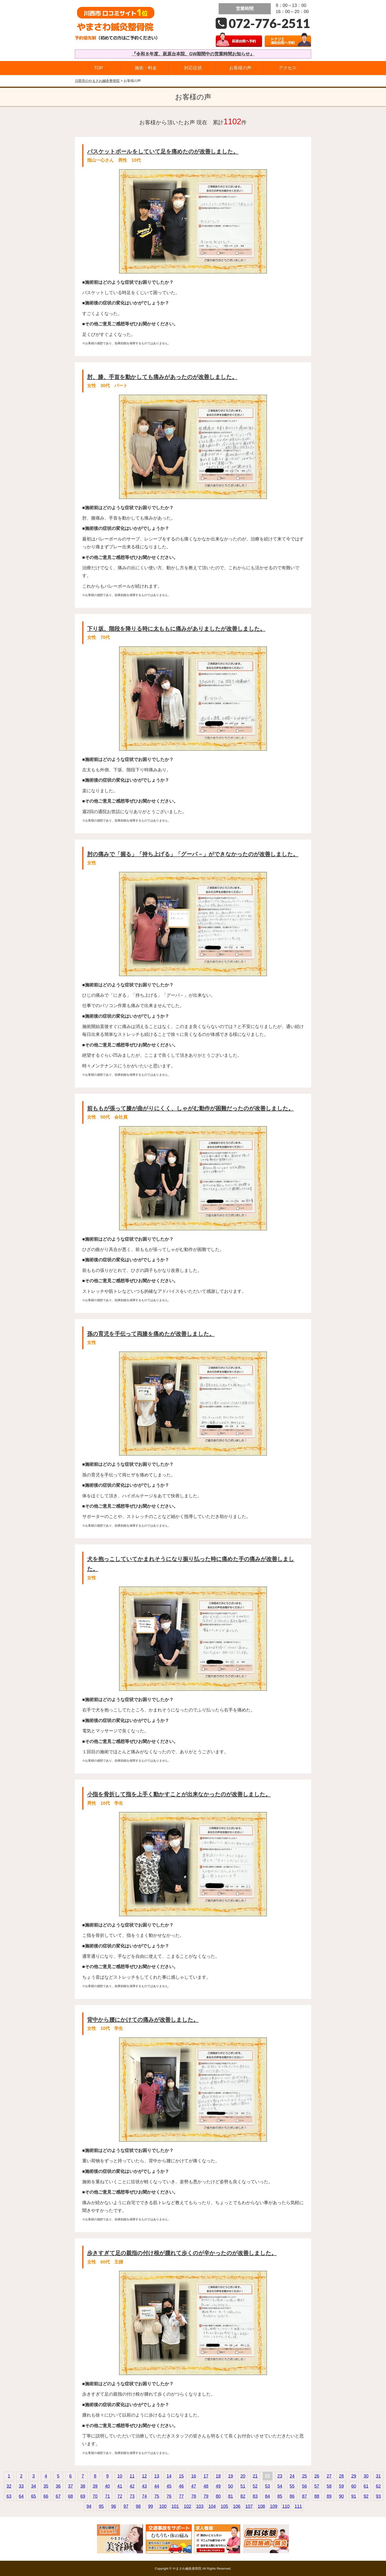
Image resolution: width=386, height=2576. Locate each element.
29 (353, 2476)
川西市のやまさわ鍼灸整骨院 (97, 81)
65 (33, 2496)
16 (193, 2476)
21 (255, 2476)
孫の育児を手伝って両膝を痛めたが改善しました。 (151, 1334)
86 (292, 2496)
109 (273, 2506)
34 (33, 2486)
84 (267, 2496)
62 (378, 2486)
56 (304, 2486)
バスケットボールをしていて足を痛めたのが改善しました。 (163, 151)
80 (218, 2496)
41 (119, 2486)
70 (95, 2496)
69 (82, 2496)
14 (168, 2476)
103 (199, 2506)
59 (341, 2486)
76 (168, 2496)
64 (21, 2496)
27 (329, 2476)
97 (125, 2506)
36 (58, 2486)
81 (230, 2496)
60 (353, 2486)
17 (206, 2476)
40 (107, 2486)
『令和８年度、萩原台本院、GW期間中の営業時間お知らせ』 (193, 53)
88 (316, 2496)
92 (366, 2496)
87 (304, 2496)
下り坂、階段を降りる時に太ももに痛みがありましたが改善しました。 (176, 629)
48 (206, 2486)
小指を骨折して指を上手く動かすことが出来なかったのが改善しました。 (179, 1794)
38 (82, 2486)
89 (329, 2496)
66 (45, 2496)
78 (193, 2496)
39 (95, 2486)
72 (119, 2496)
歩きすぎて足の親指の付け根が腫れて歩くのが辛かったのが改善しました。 (182, 2253)
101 (175, 2506)
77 (181, 2496)
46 (181, 2486)
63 (8, 2496)
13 (156, 2476)
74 (144, 2496)
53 (267, 2486)
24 (292, 2476)
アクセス (287, 67)
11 (131, 2476)
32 (8, 2486)
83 (255, 2496)
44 (156, 2486)
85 (279, 2496)
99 (150, 2506)
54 (279, 2486)
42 (131, 2486)
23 (279, 2476)
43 (144, 2486)
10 (119, 2476)
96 (113, 2506)
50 (230, 2486)
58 (329, 2486)
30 (366, 2476)
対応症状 (193, 67)
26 (316, 2476)
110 (286, 2506)
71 (107, 2496)
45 (168, 2486)
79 (206, 2496)
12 (144, 2476)
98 (138, 2506)
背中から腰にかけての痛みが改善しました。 (143, 2020)
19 (230, 2476)
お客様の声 (240, 67)
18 (218, 2476)
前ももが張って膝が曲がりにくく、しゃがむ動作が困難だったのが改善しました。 (190, 1108)
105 (224, 2506)
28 (341, 2476)
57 (316, 2486)
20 (243, 2476)
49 (218, 2486)
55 (292, 2486)
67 (58, 2496)
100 (162, 2506)
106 (237, 2506)
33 (21, 2486)
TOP (98, 67)
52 (255, 2486)
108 (261, 2506)
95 (101, 2506)
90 (341, 2496)
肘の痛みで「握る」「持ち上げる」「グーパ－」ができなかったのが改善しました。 (192, 854)
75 (156, 2496)
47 (193, 2486)
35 (45, 2486)
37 (70, 2486)
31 (378, 2476)
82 (243, 2496)
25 (304, 2476)
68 (70, 2496)
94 (88, 2506)
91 (353, 2496)
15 (181, 2476)
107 (249, 2506)
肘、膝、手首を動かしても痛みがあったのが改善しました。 (162, 377)
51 (243, 2486)
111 (298, 2506)
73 (131, 2496)
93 (378, 2496)
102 (187, 2506)
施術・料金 (146, 67)
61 (366, 2486)
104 (212, 2506)
